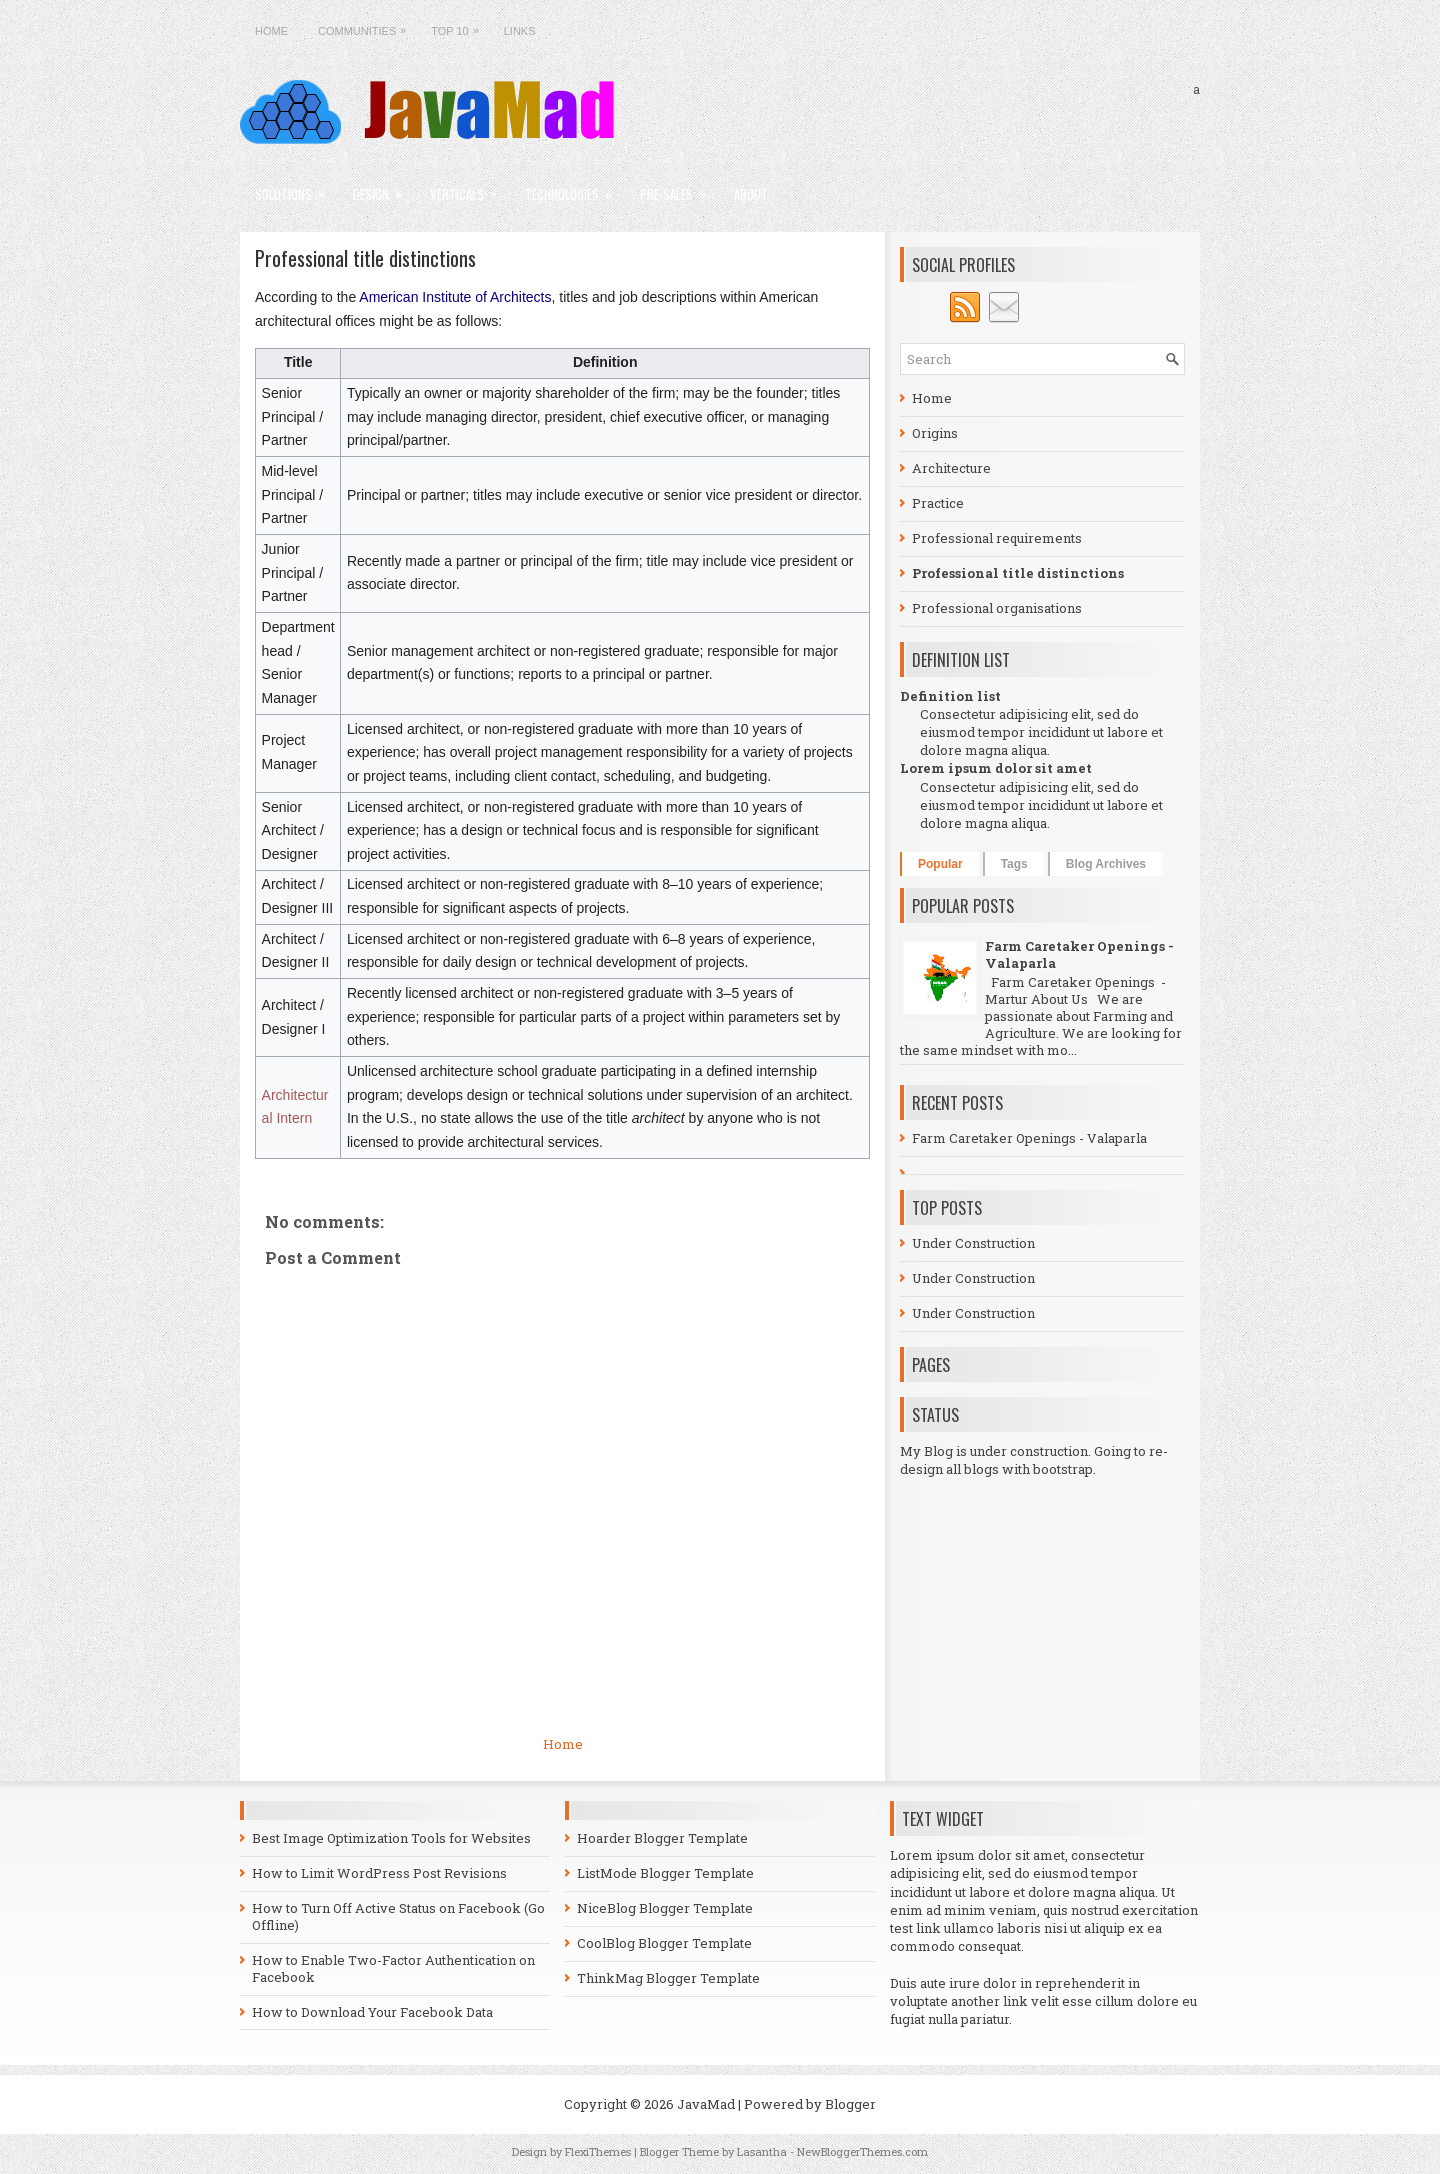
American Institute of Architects (455, 297)
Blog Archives (1106, 864)
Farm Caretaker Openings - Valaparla (1079, 954)
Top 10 (460, 26)
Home (271, 31)
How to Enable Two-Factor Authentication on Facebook (393, 1968)
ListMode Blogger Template (665, 1873)
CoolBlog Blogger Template (664, 1943)
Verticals (470, 187)
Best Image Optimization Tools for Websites (391, 1838)
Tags (1014, 864)
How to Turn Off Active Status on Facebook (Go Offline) (398, 1916)
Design (384, 187)
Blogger (850, 2104)
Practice (938, 503)
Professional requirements (997, 538)
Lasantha (762, 2151)
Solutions (296, 187)
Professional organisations (997, 608)
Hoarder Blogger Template (662, 1838)
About (751, 194)
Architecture (951, 468)
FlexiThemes (598, 2151)
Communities (367, 26)
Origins (935, 433)
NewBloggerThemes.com (862, 2151)
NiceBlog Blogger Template (665, 1908)
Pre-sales (679, 187)
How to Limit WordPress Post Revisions (379, 1873)
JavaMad (706, 2104)
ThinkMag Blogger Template (668, 1978)
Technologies (575, 187)
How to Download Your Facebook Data (372, 2012)
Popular (940, 864)
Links (520, 31)
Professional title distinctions (365, 258)
